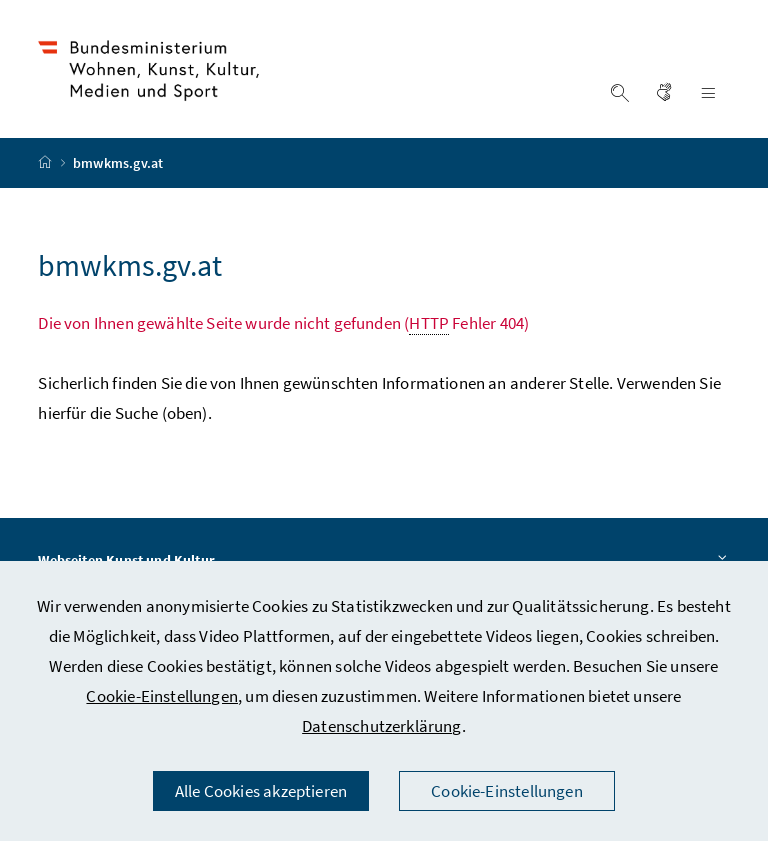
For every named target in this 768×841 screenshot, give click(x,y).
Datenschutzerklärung (382, 726)
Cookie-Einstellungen (162, 696)
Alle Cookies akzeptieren (261, 791)
